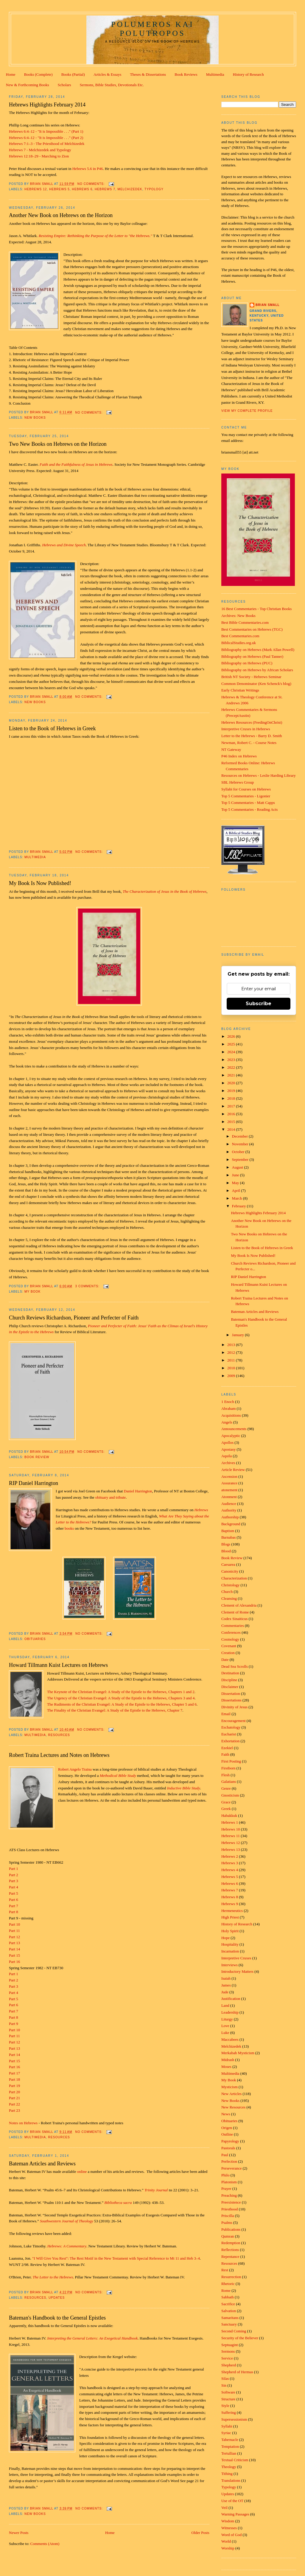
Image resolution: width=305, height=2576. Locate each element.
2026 (231, 1036)
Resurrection (231, 2277)
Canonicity (229, 1571)
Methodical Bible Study (118, 1775)
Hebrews (201, 1510)
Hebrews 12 (35, 189)
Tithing (227, 2473)
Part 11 (14, 1930)
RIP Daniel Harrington (33, 1483)
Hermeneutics (232, 1910)
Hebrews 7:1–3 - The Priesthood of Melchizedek (46, 143)
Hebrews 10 (230, 1829)
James (226, 1985)
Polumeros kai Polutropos (152, 29)
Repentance (230, 2256)
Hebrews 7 (105, 189)
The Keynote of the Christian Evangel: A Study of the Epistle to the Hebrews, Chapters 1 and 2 (120, 1692)
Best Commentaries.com (240, 636)
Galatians (228, 1781)
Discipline (229, 1680)
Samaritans (230, 2317)
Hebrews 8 (229, 1897)
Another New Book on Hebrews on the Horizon (61, 215)
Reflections (230, 2249)
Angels (226, 1422)
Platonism (229, 2182)
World (226, 2541)
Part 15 (14, 1955)
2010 (231, 1368)
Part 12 (14, 1937)
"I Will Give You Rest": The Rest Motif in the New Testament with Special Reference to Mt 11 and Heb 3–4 (116, 2258)
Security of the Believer (239, 2338)
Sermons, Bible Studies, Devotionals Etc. (112, 85)
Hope (225, 1938)
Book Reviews (186, 74)
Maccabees (230, 2039)
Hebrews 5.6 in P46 (87, 168)
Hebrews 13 (230, 1849)
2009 (231, 1375)
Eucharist (228, 1734)
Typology (154, 189)
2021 (231, 1075)
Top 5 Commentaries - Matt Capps (248, 802)
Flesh (225, 1775)
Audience (228, 1503)
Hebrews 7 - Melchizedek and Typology (40, 150)
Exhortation (230, 1741)
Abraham (228, 1408)
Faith (225, 1754)
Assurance (229, 1483)
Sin (223, 2385)
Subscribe (258, 1003)
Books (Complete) (38, 74)
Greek (226, 1808)
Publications (230, 2229)
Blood (226, 1551)
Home (10, 74)
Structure (228, 2399)
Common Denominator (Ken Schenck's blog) (256, 683)
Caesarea (228, 1564)
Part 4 (13, 1887)
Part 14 (14, 1949)
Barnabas (228, 1537)
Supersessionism (234, 2419)
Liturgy (227, 2019)
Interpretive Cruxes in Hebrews (245, 729)
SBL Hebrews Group (237, 782)
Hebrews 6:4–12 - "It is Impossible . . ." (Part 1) (46, 131)
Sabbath (227, 2297)
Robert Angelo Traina (75, 1769)
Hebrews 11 (230, 1836)
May (236, 1183)
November (240, 1144)
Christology (230, 1585)
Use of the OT (232, 2500)
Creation (228, 1652)
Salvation (228, 2311)
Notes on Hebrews (23, 2123)
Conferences (231, 1632)
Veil (224, 2507)
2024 (231, 1052)
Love (225, 2025)
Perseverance (231, 2168)
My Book (32, 1291)
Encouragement (233, 1720)
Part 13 (14, 1943)
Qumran (227, 2236)
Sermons (228, 2351)
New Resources (233, 2107)
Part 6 (13, 1899)
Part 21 (14, 2098)
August (238, 1167)
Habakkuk (229, 1815)
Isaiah (226, 1978)
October (238, 1151)
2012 (231, 1352)
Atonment (229, 1496)
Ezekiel (227, 1748)
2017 (231, 1106)
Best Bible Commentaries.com (245, 622)
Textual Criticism (234, 2460)
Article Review (233, 1469)
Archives (228, 1462)
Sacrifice (228, 2304)
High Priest (230, 1917)
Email (226, 1714)
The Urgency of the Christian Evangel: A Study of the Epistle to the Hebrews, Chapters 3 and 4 (120, 1698)
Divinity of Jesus (234, 1707)
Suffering (228, 2412)
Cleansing (229, 1598)
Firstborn (228, 1768)
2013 (231, 1344)
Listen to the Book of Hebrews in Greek (52, 728)
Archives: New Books (238, 615)
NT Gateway (231, 749)
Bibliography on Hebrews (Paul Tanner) (252, 656)
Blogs (225, 1544)
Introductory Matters (237, 1971)
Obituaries (35, 1639)
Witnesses (229, 2528)
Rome (226, 2290)
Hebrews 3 (229, 1863)
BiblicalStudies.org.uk (238, 642)
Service (227, 2358)
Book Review (36, 1457)
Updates (57, 2297)
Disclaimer (229, 1686)
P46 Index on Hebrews (239, 756)
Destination (230, 1673)
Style (225, 2405)
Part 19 (14, 2085)
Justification (230, 1998)
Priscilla (227, 2215)
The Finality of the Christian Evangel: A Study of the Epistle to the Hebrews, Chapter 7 (114, 1710)
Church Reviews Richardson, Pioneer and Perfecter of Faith (74, 1318)
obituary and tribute (110, 1497)
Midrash (227, 2059)
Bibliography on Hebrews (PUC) (247, 663)
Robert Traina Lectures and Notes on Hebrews (59, 1755)
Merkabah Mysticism (237, 2053)
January (238, 1335)
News (225, 2114)
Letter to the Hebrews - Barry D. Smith (251, 736)
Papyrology (230, 2141)
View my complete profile (247, 410)
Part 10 (14, 1924)
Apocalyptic (230, 1435)
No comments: (91, 183)
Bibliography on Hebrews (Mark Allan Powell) (257, 649)
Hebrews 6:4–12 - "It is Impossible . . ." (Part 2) (46, 137)
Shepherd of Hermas (237, 2372)
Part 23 (14, 2110)
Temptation (230, 2446)
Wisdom (227, 2521)
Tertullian (228, 2453)
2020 (231, 1083)
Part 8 (13, 1912)
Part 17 (14, 2073)
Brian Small (268, 305)
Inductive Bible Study (183, 1788)
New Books (35, 417)
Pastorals (228, 2148)
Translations (230, 2480)
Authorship (230, 1517)
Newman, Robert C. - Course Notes (248, 742)
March (237, 1198)
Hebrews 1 (229, 1822)
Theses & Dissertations (148, 74)
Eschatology (230, 1727)
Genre (226, 1788)
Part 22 (14, 2104)
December (240, 1136)
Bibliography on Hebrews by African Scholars (257, 670)
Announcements (233, 1429)
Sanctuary (229, 2324)
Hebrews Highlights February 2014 (47, 105)
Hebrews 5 (59, 189)
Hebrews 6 (82, 189)
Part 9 (13, 2023)
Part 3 (13, 1881)
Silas (225, 2378)
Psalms (226, 2222)
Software (228, 2392)
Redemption (230, 2243)
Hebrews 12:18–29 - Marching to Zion (39, 156)
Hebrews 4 (229, 1870)
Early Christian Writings (240, 690)
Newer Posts (18, 2532)
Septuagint (229, 2345)
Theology (228, 2466)
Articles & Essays (107, 74)
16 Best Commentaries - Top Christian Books (256, 609)
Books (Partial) (73, 74)
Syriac (226, 2432)
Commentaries (232, 1625)
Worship (227, 2548)
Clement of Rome (235, 1612)
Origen (226, 2127)
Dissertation (230, 1693)
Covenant (228, 1646)
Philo (225, 2175)
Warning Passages (235, 2514)
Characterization (234, 1578)
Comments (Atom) (45, 2543)
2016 (231, 1114)
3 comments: (87, 1286)
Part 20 (14, 2092)
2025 (231, 1044)
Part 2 (13, 1875)
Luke (225, 2032)
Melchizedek (129, 189)
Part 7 (13, 1906)
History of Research (248, 74)
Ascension (229, 1476)
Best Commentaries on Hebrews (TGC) (252, 629)
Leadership (230, 2012)
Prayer (226, 2188)
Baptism (227, 1530)
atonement (229, 1490)
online (82, 2171)
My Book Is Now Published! (40, 883)
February (239, 1206)
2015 (231, 1121)
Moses (226, 2066)
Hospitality (230, 1944)
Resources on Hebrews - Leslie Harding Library (258, 775)
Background (230, 1524)
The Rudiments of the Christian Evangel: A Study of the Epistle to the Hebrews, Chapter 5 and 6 (122, 1704)
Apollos (227, 1442)
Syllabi (226, 2426)
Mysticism (229, 2087)
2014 (231, 1129)
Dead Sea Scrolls (234, 1666)
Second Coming (233, 2331)
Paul (224, 2155)
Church (227, 1591)
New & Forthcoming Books (27, 85)
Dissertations (231, 1700)
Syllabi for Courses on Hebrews (246, 789)
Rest (224, 2270)
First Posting (231, 1761)
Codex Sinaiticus (234, 1618)
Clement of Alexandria (238, 1605)
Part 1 (13, 1868)
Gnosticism (230, 1795)
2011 (231, 1360)
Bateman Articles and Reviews (42, 2164)
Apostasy (228, 1449)
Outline (227, 2134)
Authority (228, 1510)
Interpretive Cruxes (236, 1958)
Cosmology (230, 1639)
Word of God (231, 2534)
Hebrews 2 (229, 1856)
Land (225, 2005)
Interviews (229, 1965)
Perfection (229, 2161)
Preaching (229, 2195)
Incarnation (230, 1951)
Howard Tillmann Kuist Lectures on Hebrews (58, 1665)
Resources (59, 1735)
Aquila (226, 1456)
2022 (231, 1067)
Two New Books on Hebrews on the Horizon (58, 444)
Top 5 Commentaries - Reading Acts (249, 809)
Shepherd (228, 2365)
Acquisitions (231, 1415)
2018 (231, 1098)
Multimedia (215, 74)
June (236, 1175)
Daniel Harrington (138, 1491)
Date (225, 1659)
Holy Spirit (230, 1931)
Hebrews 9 (229, 1904)
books (69, 1528)
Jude (224, 1992)
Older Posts (200, 2532)
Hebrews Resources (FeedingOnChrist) (251, 722)
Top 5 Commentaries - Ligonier (245, 796)
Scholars (64, 85)
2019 (231, 1090)
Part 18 (14, 2079)
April (236, 1190)
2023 (231, 1059)
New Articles (231, 2093)
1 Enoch (227, 1401)
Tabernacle (229, 2439)
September (241, 1159)
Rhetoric (228, 2283)
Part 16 (14, 1961)
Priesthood (229, 2209)
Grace (226, 1802)
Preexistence (231, 2202)
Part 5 (13, 1893)
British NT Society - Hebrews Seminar (251, 676)
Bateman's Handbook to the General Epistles (57, 2318)
